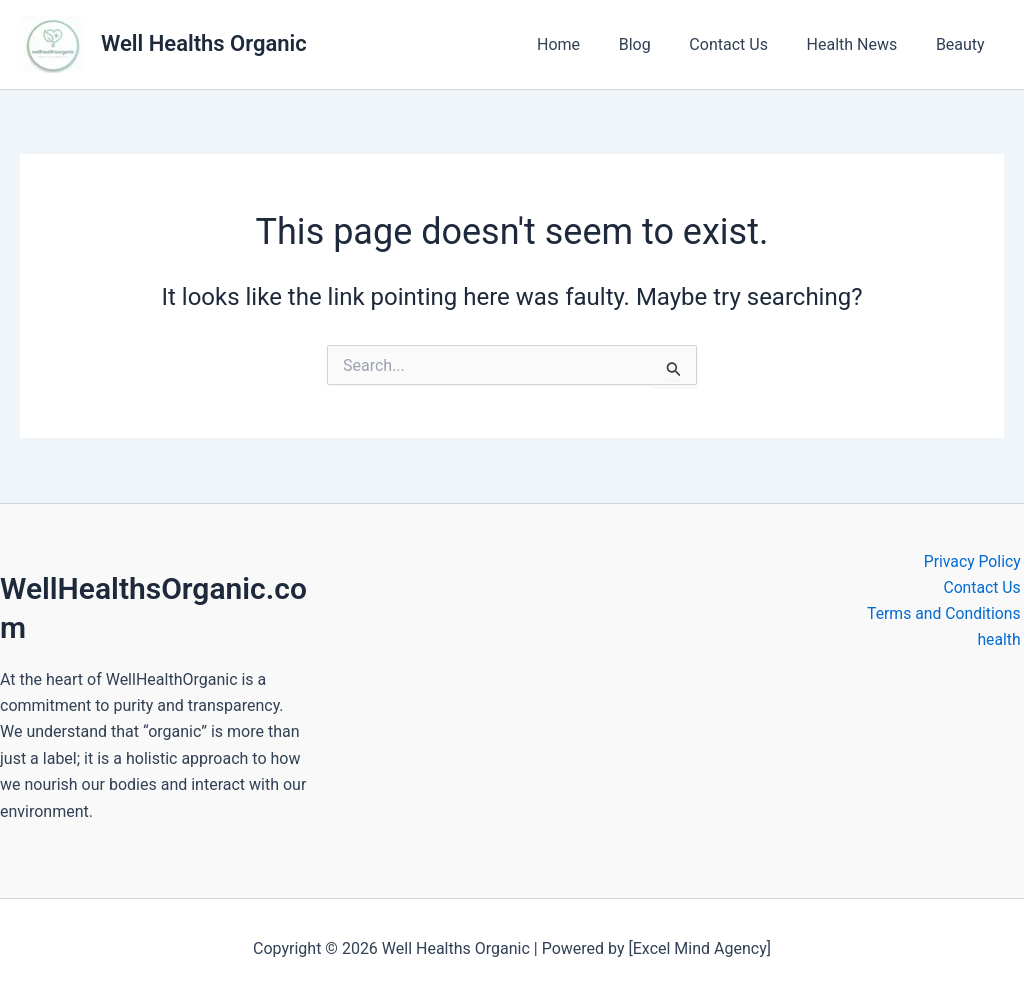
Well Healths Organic (204, 43)
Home (588, 44)
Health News (862, 44)
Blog (658, 44)
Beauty (963, 44)
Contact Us (745, 44)
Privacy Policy (975, 561)
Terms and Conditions (946, 613)
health (1002, 640)
